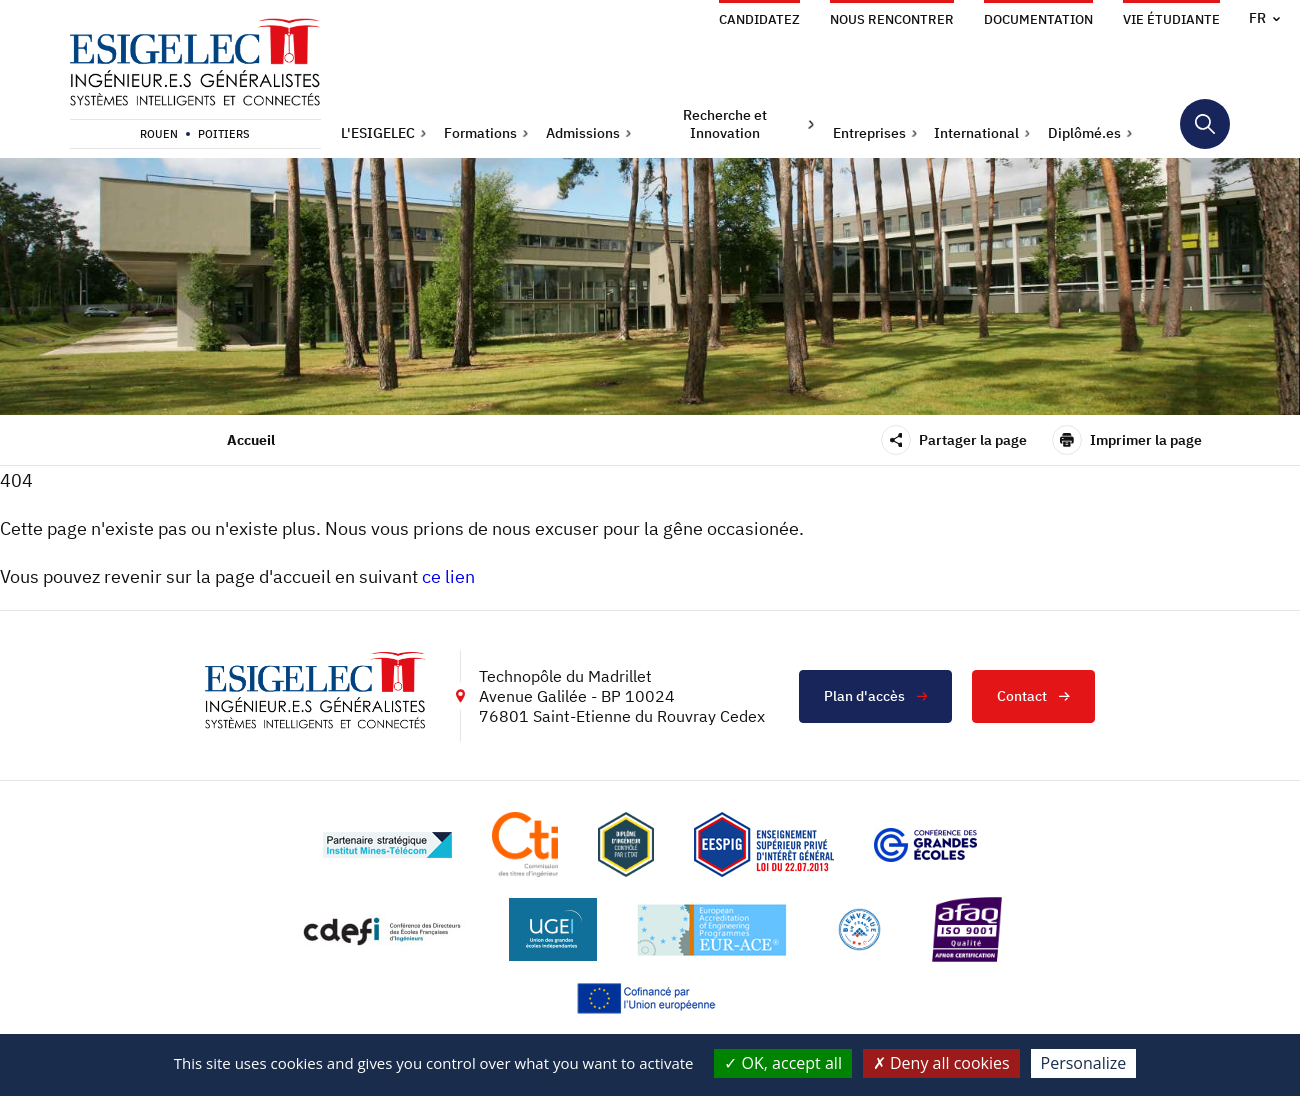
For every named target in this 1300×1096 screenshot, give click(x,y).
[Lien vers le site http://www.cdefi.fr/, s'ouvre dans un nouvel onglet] (383, 929)
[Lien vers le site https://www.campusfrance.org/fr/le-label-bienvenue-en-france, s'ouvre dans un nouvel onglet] (859, 929)
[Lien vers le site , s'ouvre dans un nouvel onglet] (626, 844)
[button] (384, 133)
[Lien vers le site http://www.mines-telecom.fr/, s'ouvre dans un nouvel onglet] (387, 845)
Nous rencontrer (892, 19)
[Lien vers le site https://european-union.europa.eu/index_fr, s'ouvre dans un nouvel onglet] (650, 998)
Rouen (159, 134)
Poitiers (224, 134)
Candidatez (759, 19)
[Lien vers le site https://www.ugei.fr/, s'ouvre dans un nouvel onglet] (553, 929)
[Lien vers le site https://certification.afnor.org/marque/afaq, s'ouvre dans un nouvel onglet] (967, 929)
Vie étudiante (1171, 19)
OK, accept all (783, 1063)
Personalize (1084, 1063)
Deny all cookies (941, 1063)
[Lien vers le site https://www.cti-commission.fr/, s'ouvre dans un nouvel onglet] (525, 844)
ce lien (448, 576)
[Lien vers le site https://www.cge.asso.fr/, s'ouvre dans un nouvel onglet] (925, 845)
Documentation (1038, 19)
